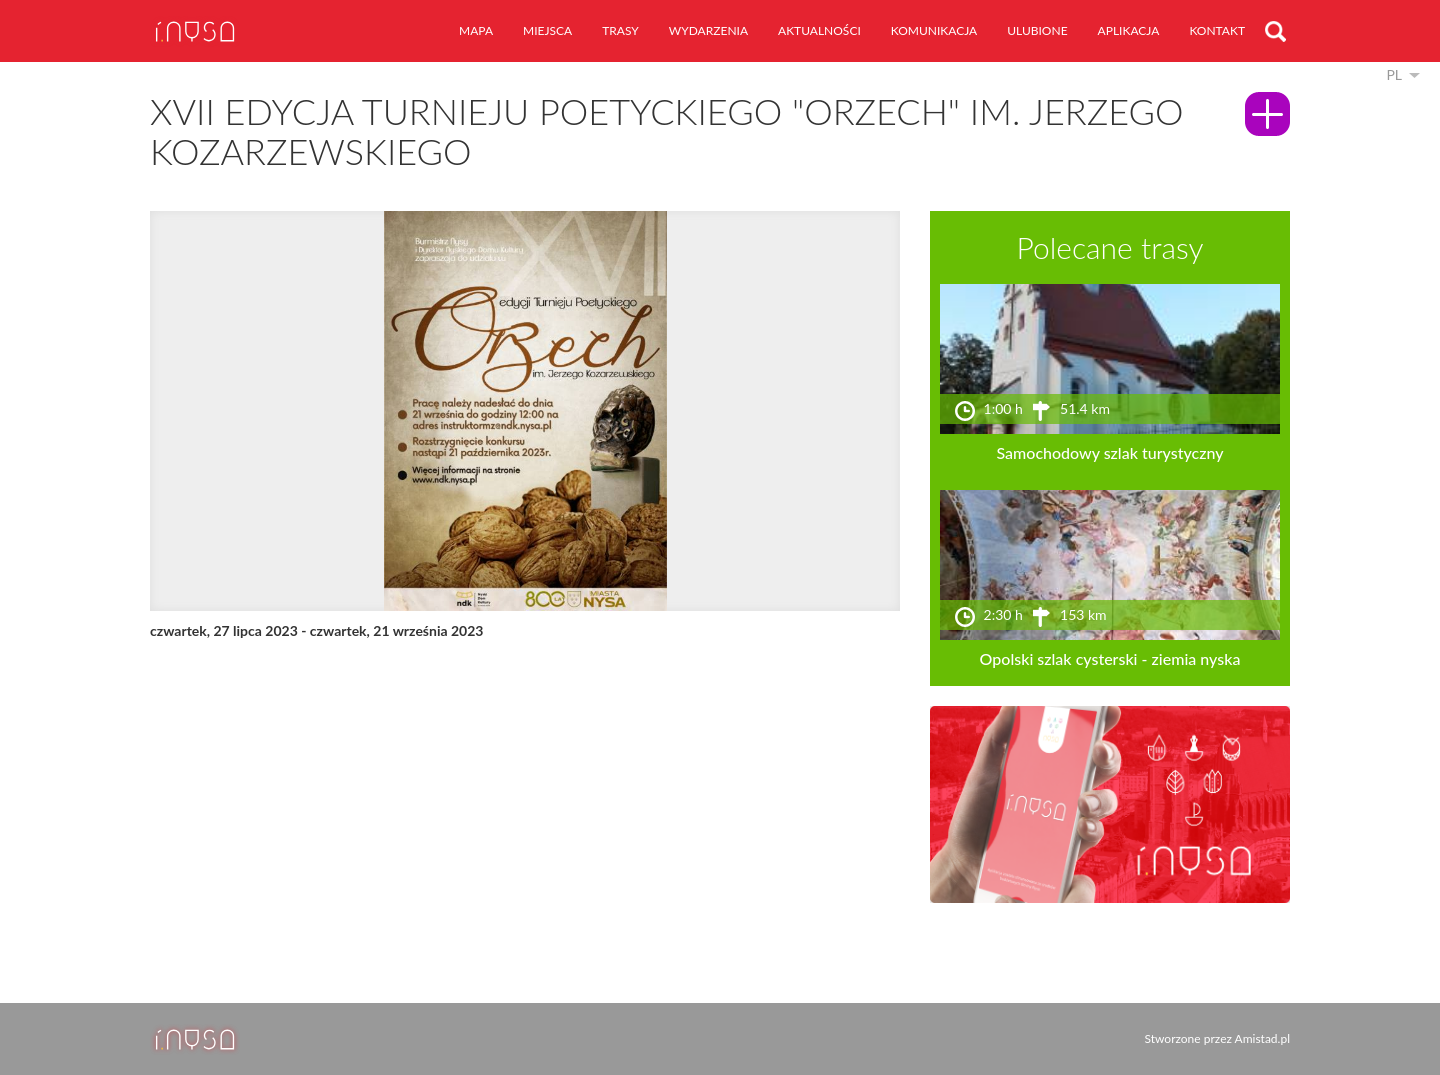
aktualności (819, 30)
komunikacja (934, 30)
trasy (620, 30)
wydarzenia (708, 30)
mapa (476, 30)
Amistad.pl (1262, 1038)
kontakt (1217, 30)
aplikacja (1129, 30)
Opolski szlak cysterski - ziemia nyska (1110, 658)
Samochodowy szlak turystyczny (1109, 452)
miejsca (547, 30)
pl (1394, 74)
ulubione (1037, 30)
